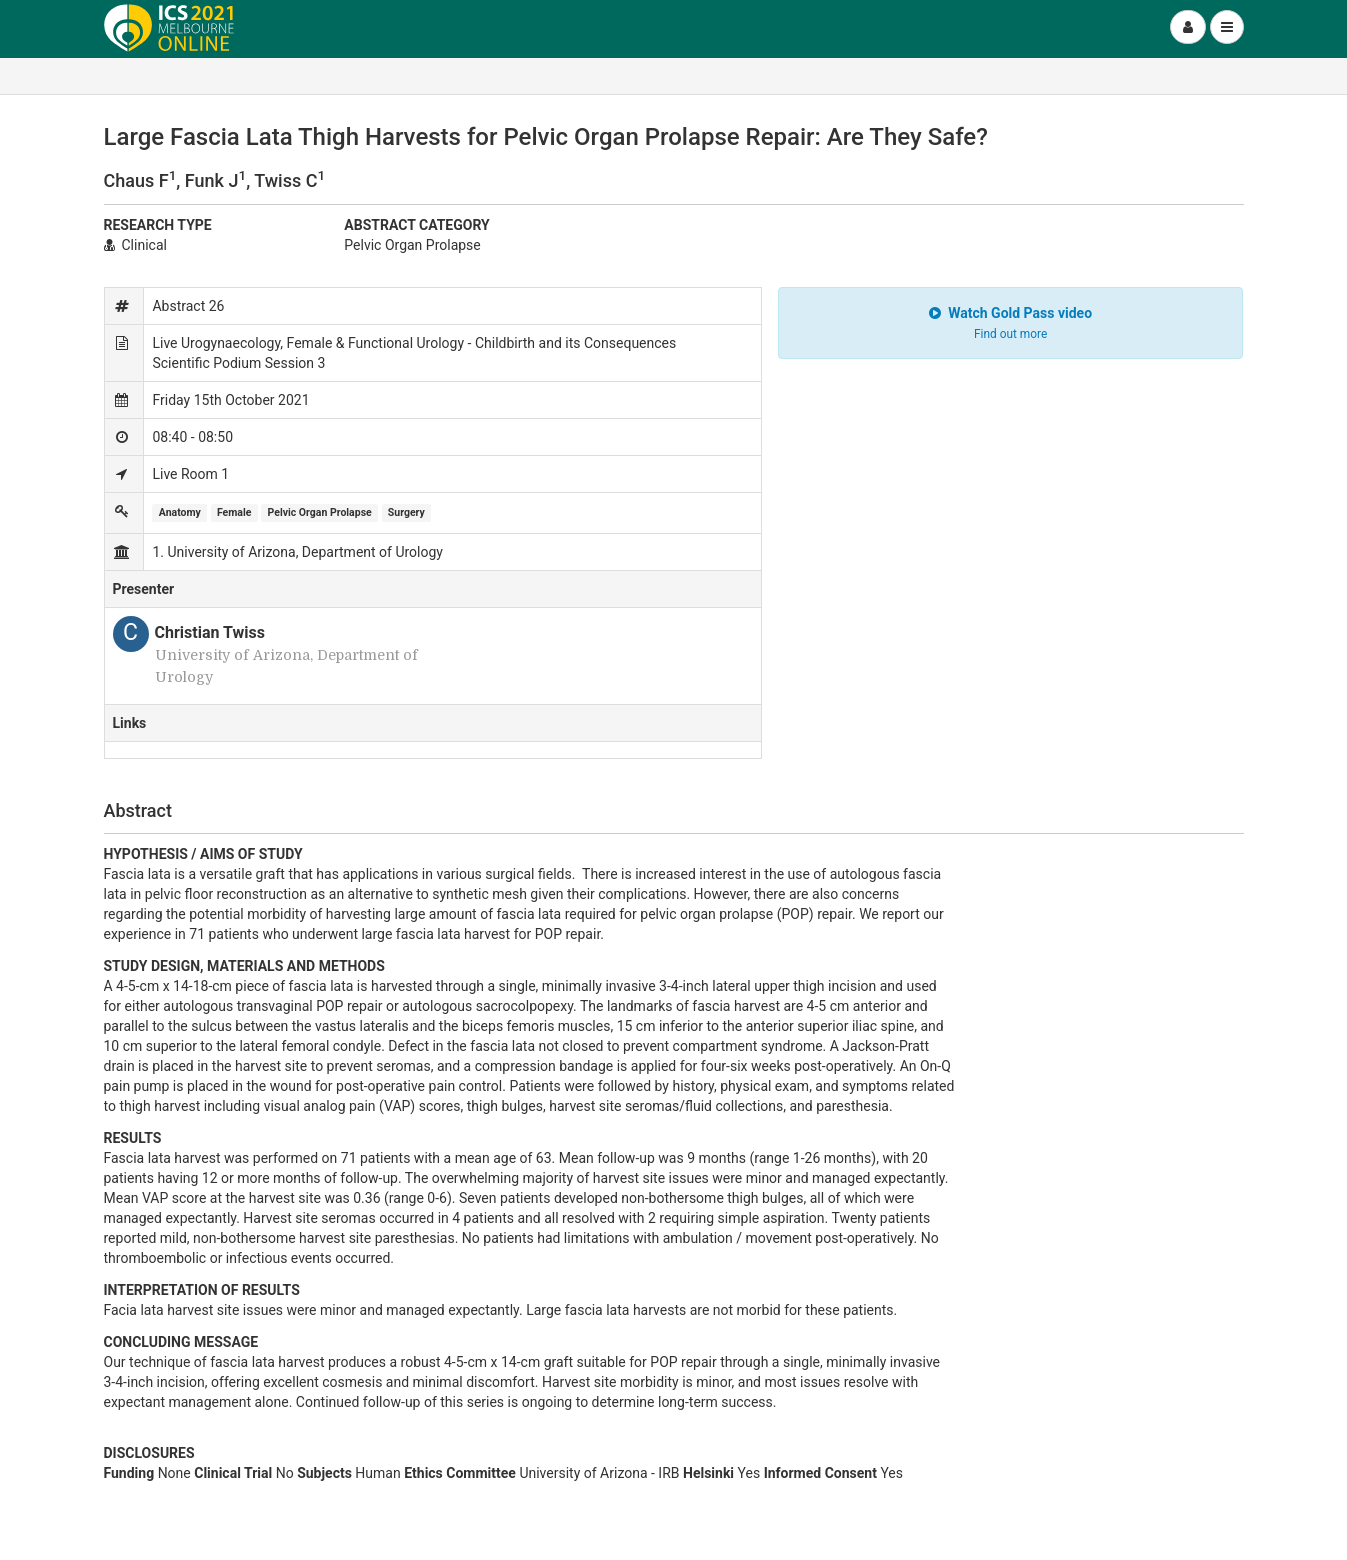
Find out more (1010, 334)
